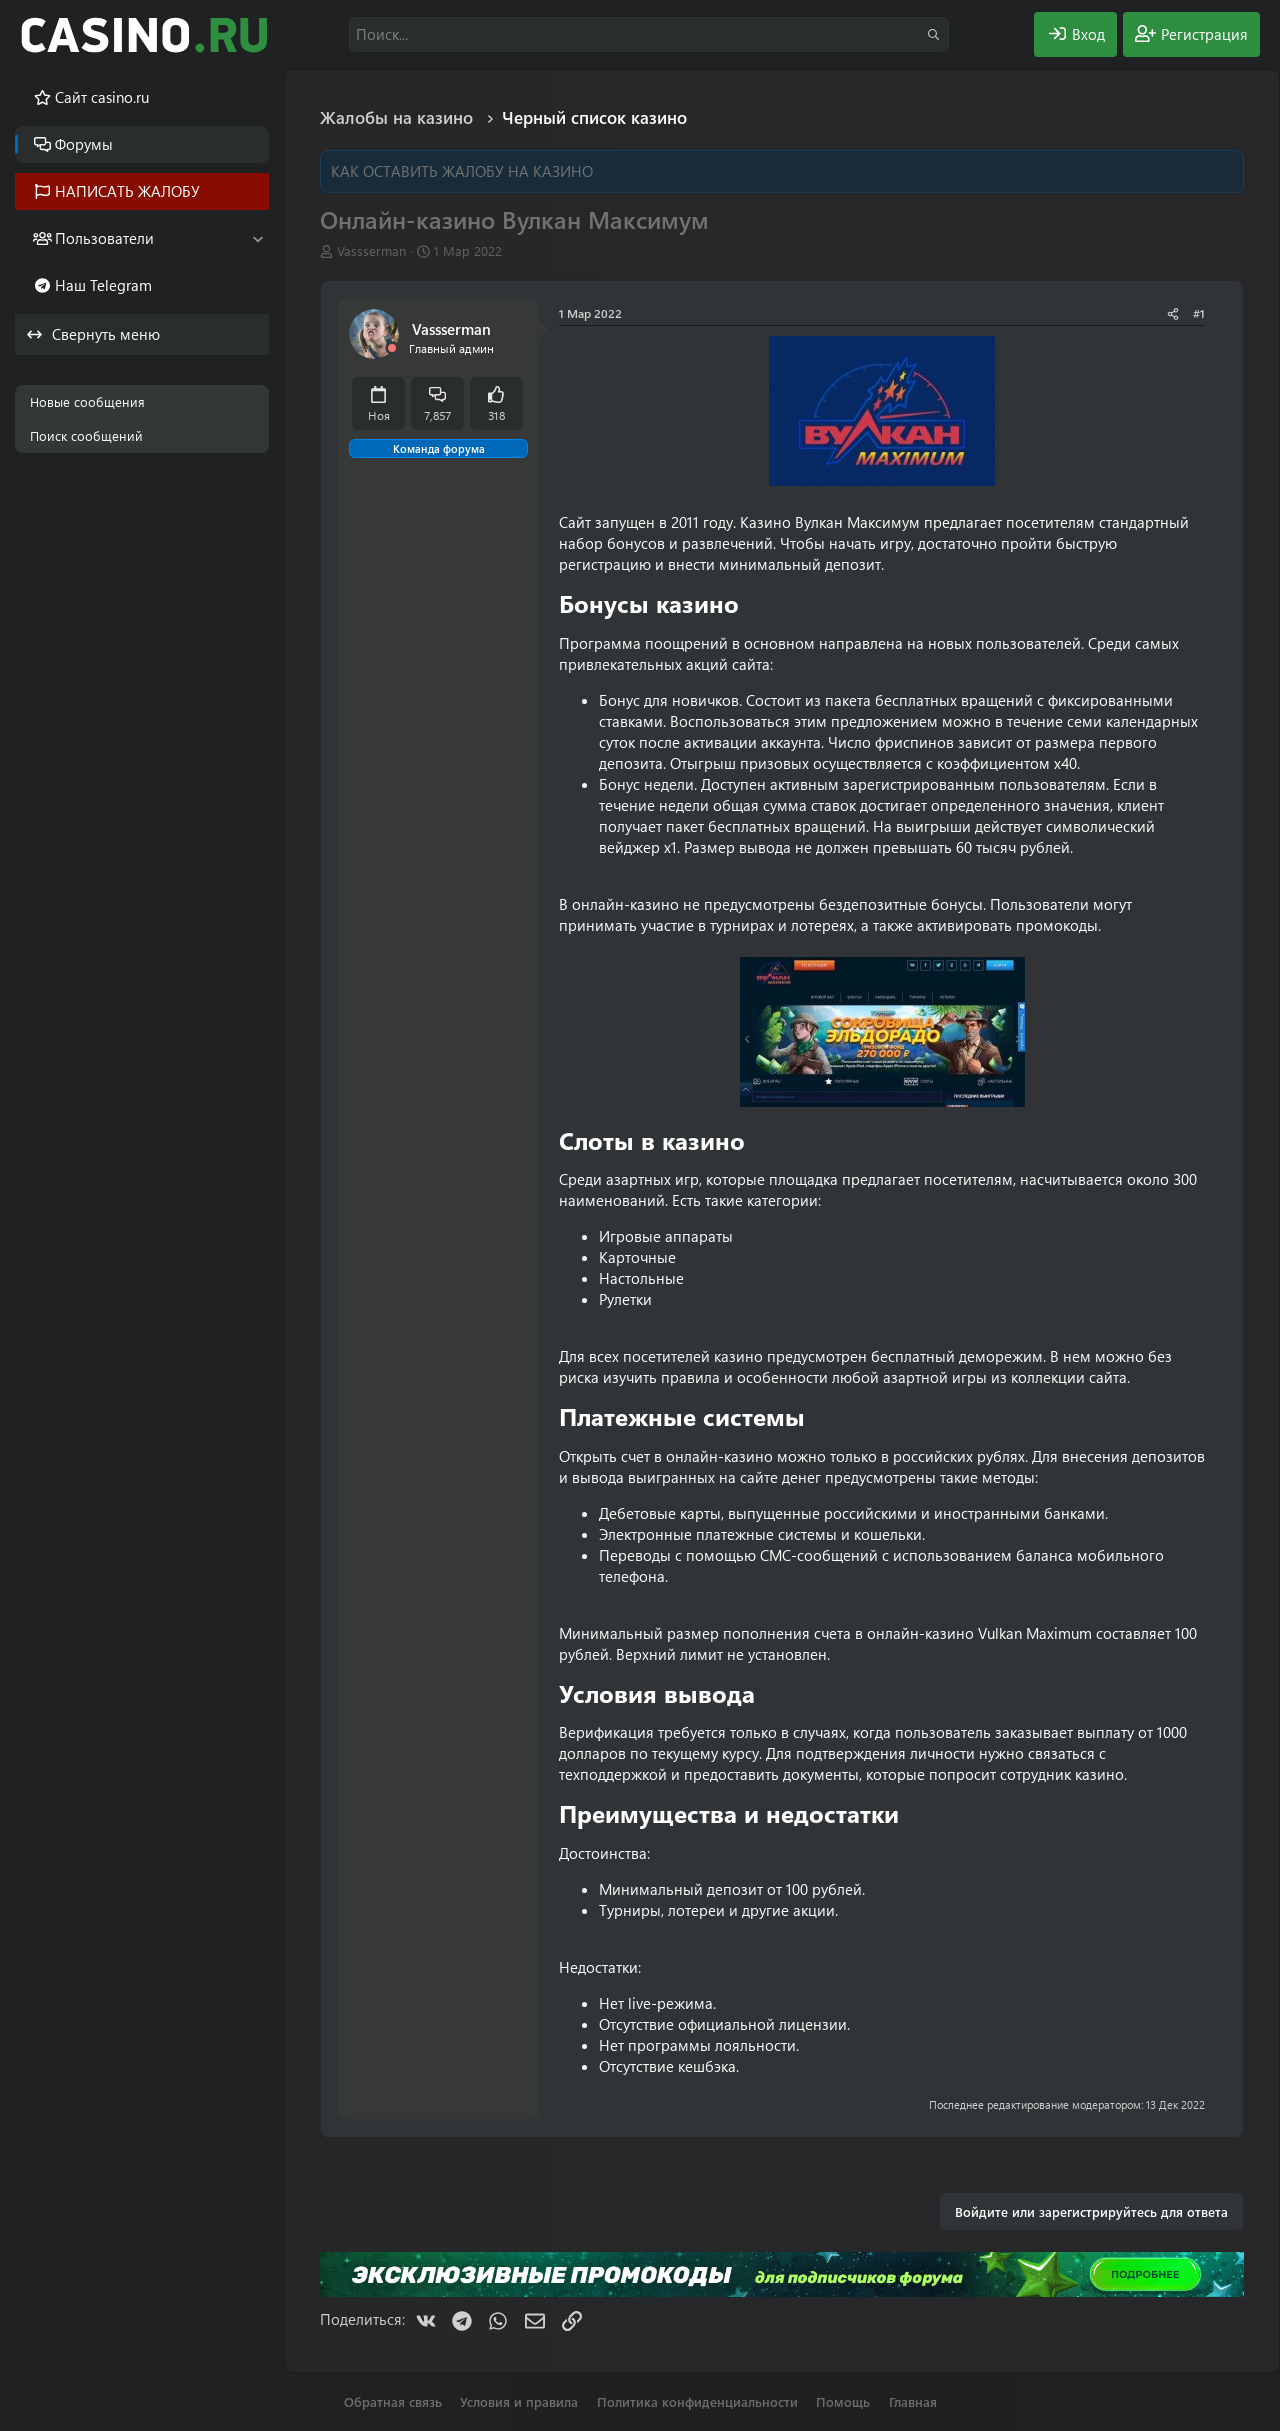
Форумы (84, 144)
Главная (913, 2401)
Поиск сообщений (86, 435)
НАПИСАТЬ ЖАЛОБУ (127, 191)
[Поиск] (649, 34)
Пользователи (104, 238)
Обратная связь (393, 2401)
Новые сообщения (87, 401)
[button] (257, 238)
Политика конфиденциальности (697, 2401)
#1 (1199, 313)
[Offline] (392, 348)
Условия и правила (519, 2401)
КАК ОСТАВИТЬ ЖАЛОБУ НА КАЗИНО (462, 171)
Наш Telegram (103, 285)
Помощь (843, 2401)
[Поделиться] (1173, 313)
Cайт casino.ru (102, 97)
